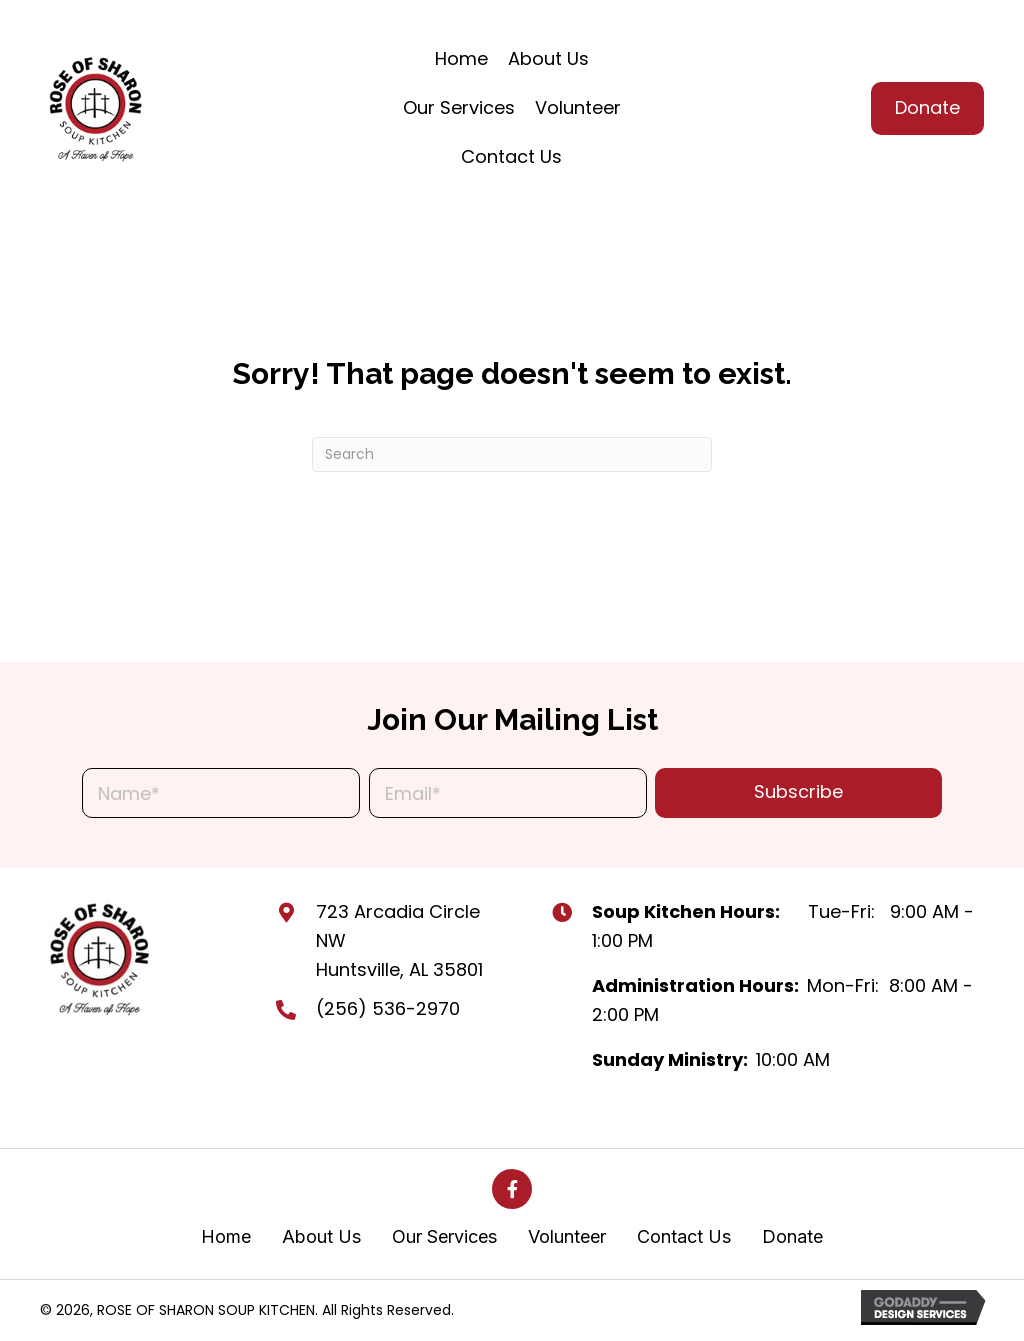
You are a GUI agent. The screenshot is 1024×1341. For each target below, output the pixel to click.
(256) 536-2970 (388, 1008)
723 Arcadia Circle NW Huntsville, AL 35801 (399, 940)
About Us (321, 1237)
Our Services (444, 1237)
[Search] (512, 454)
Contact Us (684, 1237)
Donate (792, 1237)
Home (226, 1237)
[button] (798, 793)
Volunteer (567, 1237)
